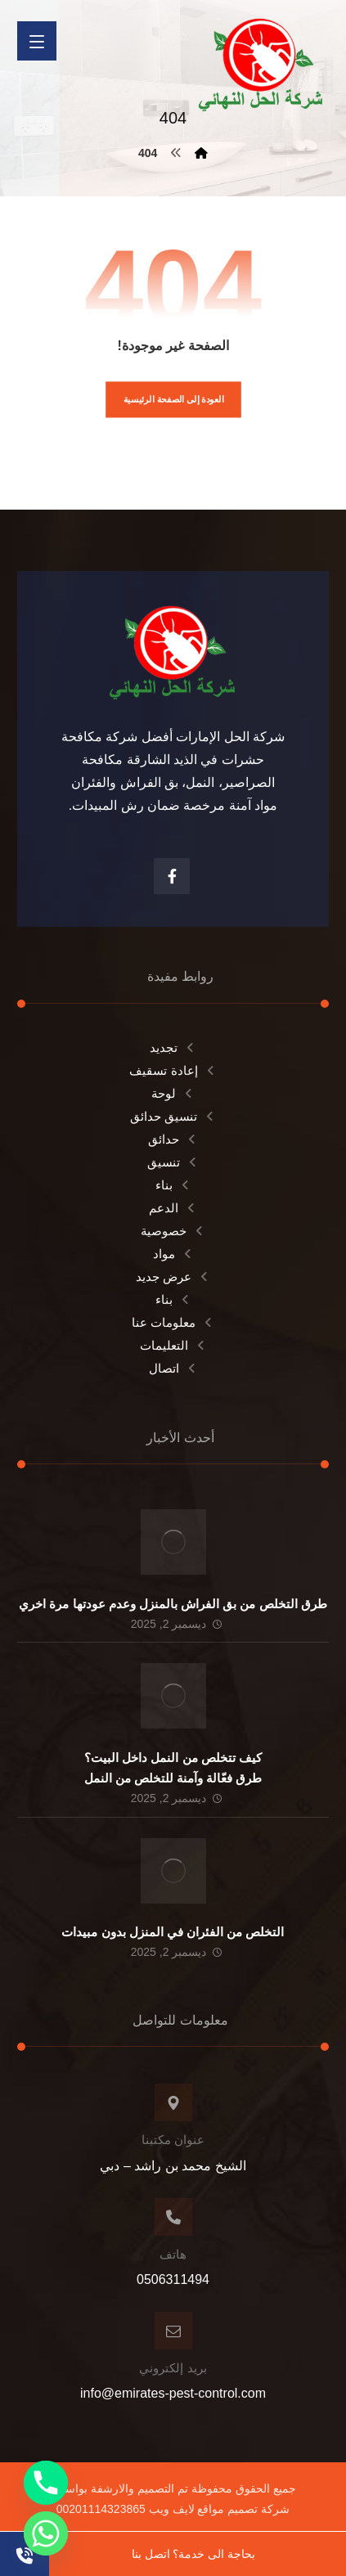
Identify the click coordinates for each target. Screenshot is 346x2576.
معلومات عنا (173, 1322)
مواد (173, 1254)
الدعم (173, 1208)
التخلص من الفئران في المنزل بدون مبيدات (172, 1932)
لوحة (173, 1093)
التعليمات (173, 1345)
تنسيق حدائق (173, 1116)
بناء (173, 1185)
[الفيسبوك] (172, 876)
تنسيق (173, 1162)
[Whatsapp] (46, 2533)
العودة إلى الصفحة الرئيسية (172, 399)
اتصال (173, 1368)
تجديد (173, 1047)
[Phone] (46, 2483)
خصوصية (173, 1231)
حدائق (173, 1139)
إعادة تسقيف (172, 1070)
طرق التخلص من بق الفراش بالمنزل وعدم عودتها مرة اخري (173, 1604)
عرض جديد (173, 1277)
